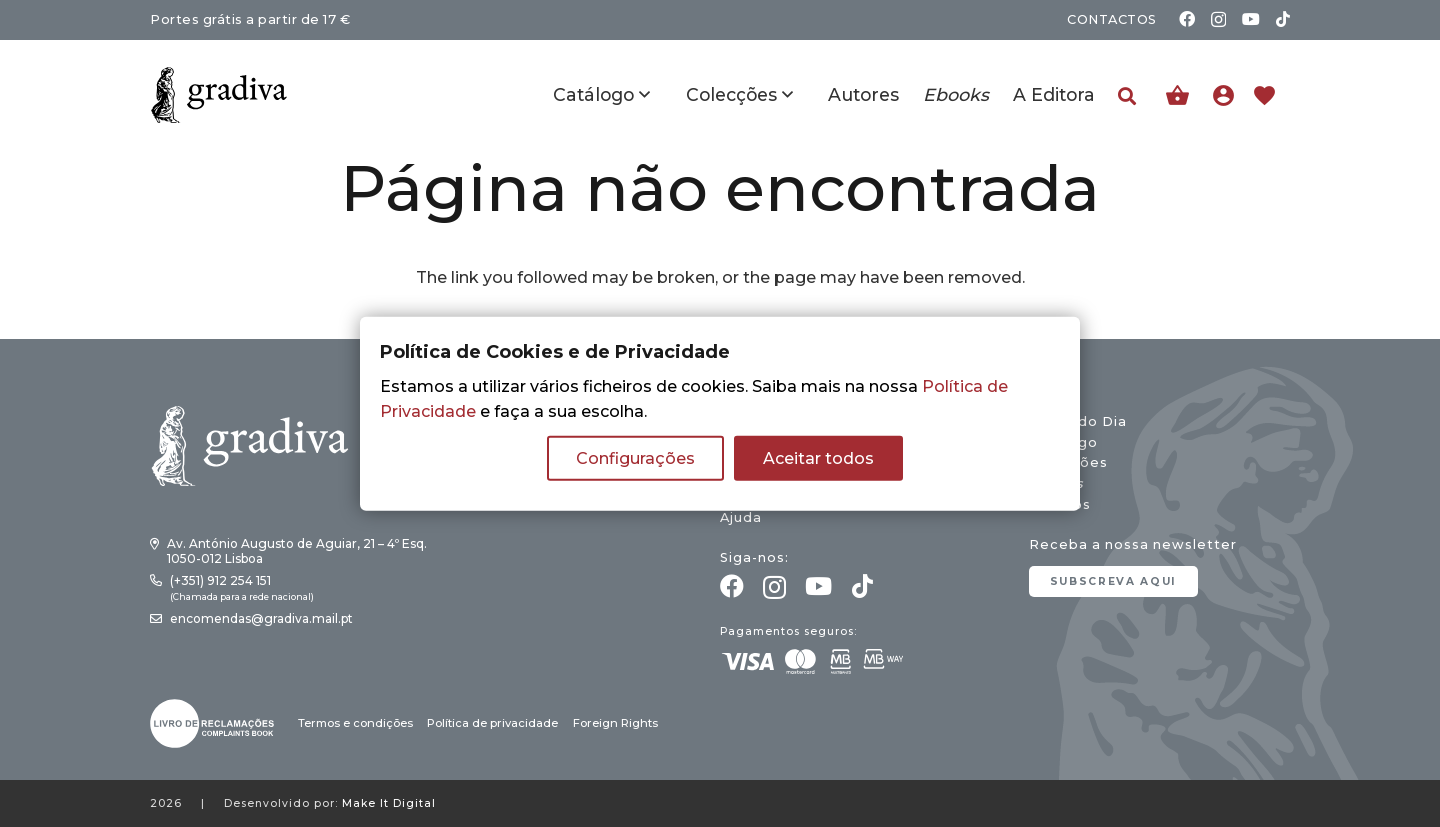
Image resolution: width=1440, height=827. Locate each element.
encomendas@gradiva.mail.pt (261, 618)
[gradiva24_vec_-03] (212, 723)
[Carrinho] (1177, 95)
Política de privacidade (492, 723)
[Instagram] (1218, 20)
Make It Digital (389, 803)
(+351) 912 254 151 (220, 580)
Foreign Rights (615, 723)
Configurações (635, 458)
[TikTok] (1283, 19)
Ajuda (741, 517)
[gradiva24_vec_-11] (219, 95)
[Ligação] (1228, 95)
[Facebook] (1187, 19)
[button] (1127, 96)
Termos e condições (355, 723)
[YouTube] (1251, 19)
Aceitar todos (818, 458)
